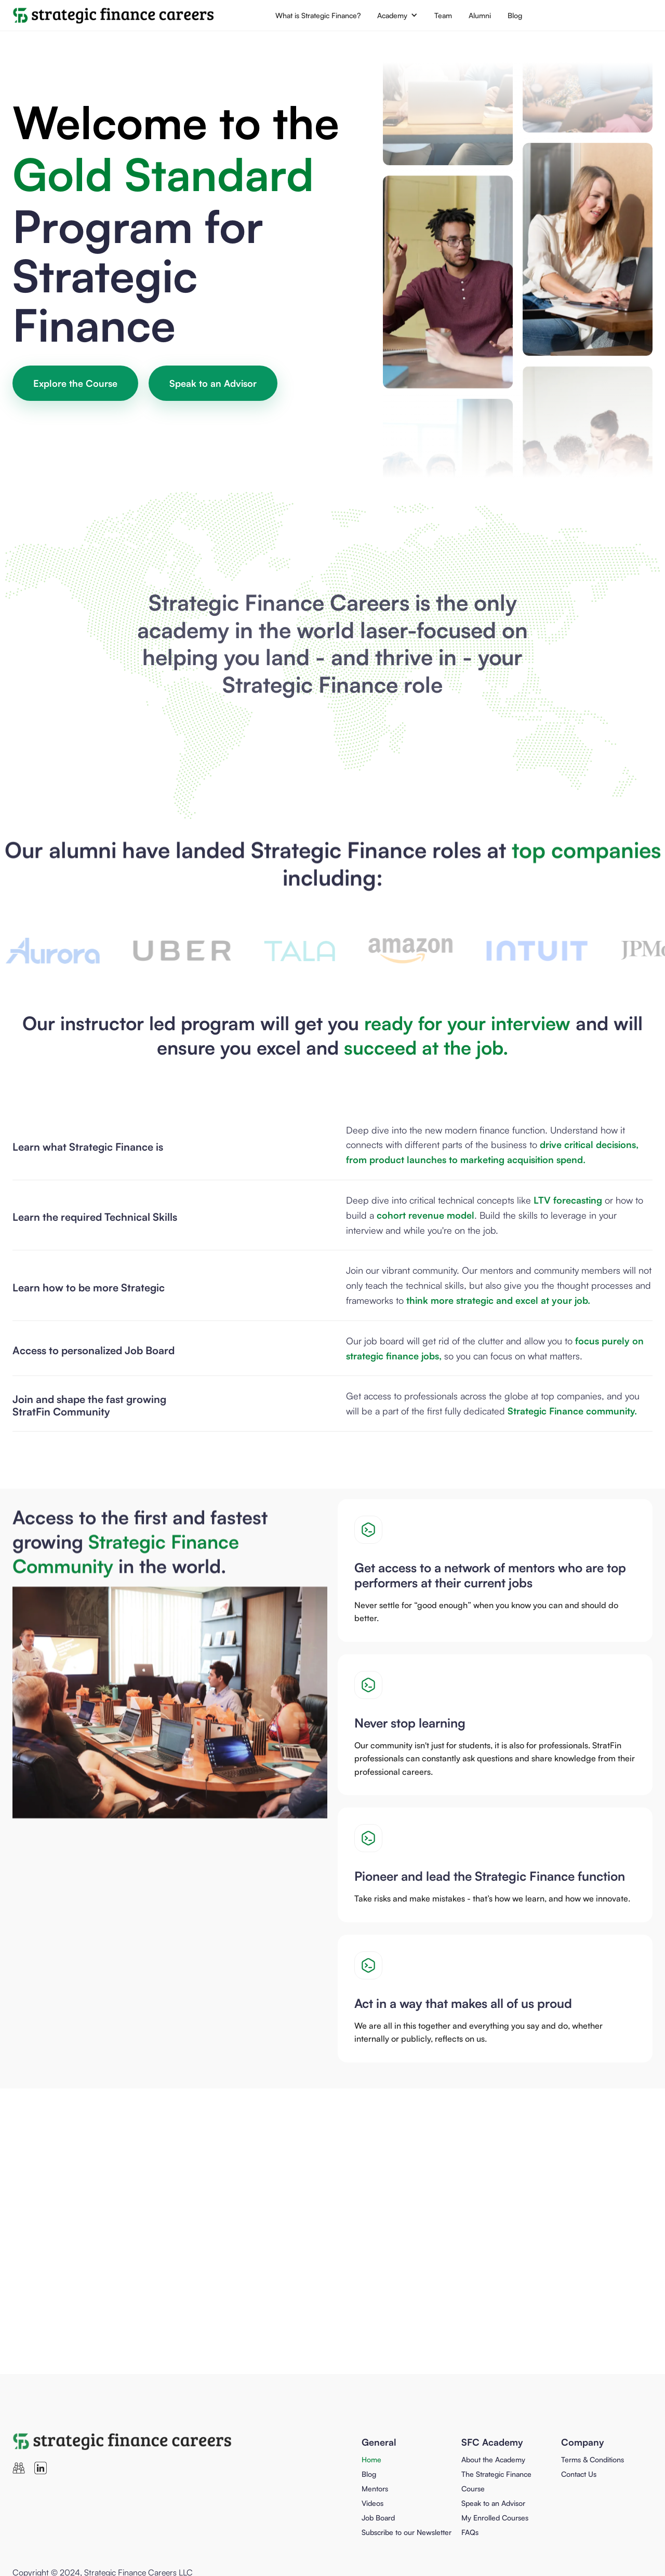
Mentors (375, 2488)
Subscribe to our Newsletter (406, 2532)
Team (443, 15)
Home (371, 2459)
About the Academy (493, 2459)
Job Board (378, 2517)
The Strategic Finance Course (496, 2481)
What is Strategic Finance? (318, 15)
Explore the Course (75, 383)
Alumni (480, 15)
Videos (372, 2503)
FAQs (469, 2532)
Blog (515, 15)
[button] (397, 15)
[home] (113, 15)
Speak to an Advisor (213, 383)
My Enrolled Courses (494, 2517)
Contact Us (578, 2474)
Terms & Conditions (592, 2459)
